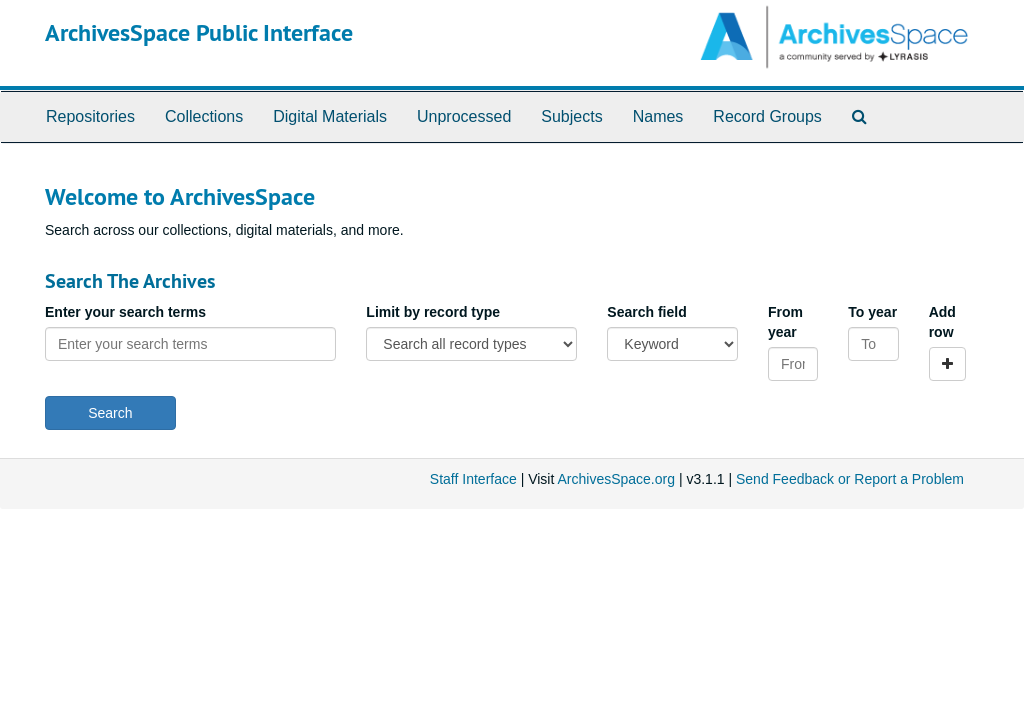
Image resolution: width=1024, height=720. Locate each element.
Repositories (90, 116)
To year (872, 312)
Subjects (571, 116)
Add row (942, 322)
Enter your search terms (125, 312)
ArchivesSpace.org (616, 479)
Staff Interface (473, 479)
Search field (646, 312)
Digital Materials (330, 116)
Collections (204, 116)
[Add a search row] (947, 364)
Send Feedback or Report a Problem (850, 479)
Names (658, 116)
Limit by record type (433, 312)
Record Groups (767, 116)
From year (785, 322)
